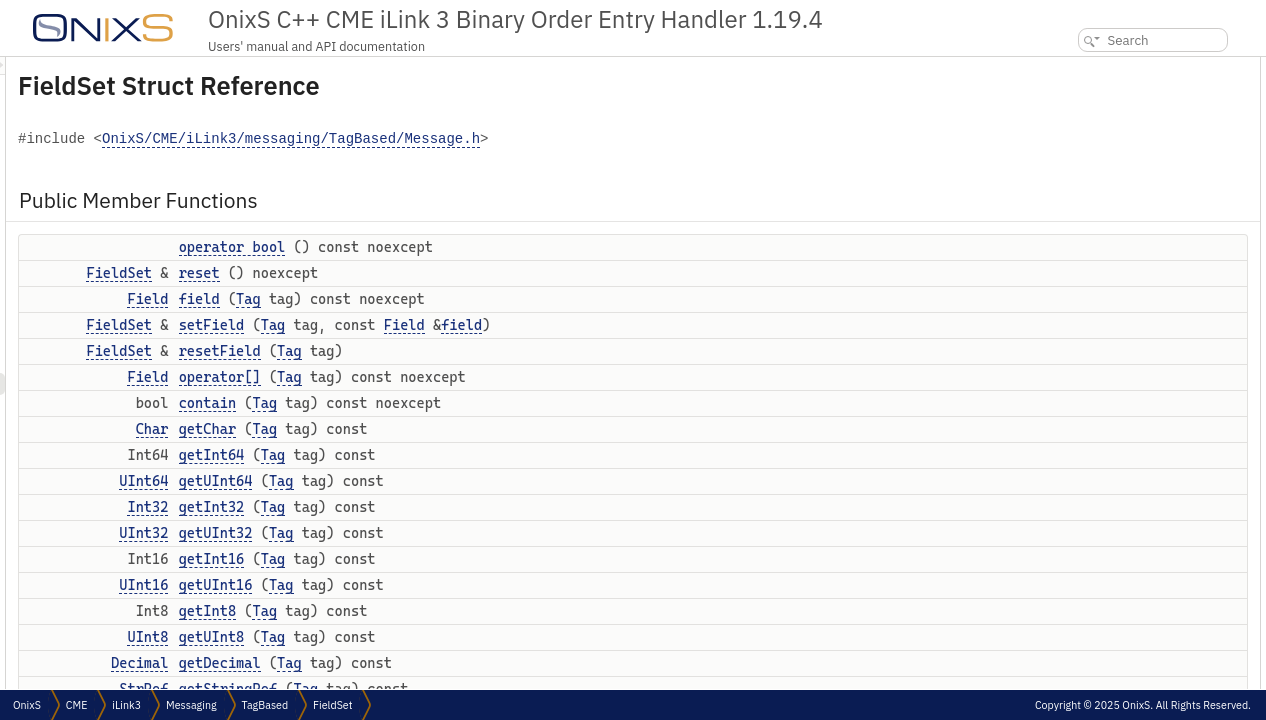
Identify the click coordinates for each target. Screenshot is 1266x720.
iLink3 (126, 705)
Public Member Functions (1114, 67)
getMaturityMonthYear (1118, 507)
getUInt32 (466, 533)
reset (449, 273)
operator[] (470, 377)
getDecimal (470, 663)
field (449, 299)
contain (457, 403)
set (1067, 573)
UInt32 (393, 533)
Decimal (389, 663)
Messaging (191, 705)
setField (462, 325)
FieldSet (369, 273)
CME (76, 705)
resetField (470, 351)
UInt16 (393, 585)
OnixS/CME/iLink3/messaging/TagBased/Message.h (541, 139)
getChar (457, 429)
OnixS (27, 705)
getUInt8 (462, 637)
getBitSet (1084, 551)
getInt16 (462, 559)
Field (397, 299)
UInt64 (393, 481)
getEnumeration (1102, 529)
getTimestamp (1098, 485)
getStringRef (1094, 463)
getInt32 (462, 507)
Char (402, 429)
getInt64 (462, 455)
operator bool (482, 247)
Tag (498, 299)
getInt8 (457, 611)
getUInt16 (466, 585)
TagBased (265, 705)
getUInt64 (466, 481)
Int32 (397, 507)
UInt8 (397, 637)
